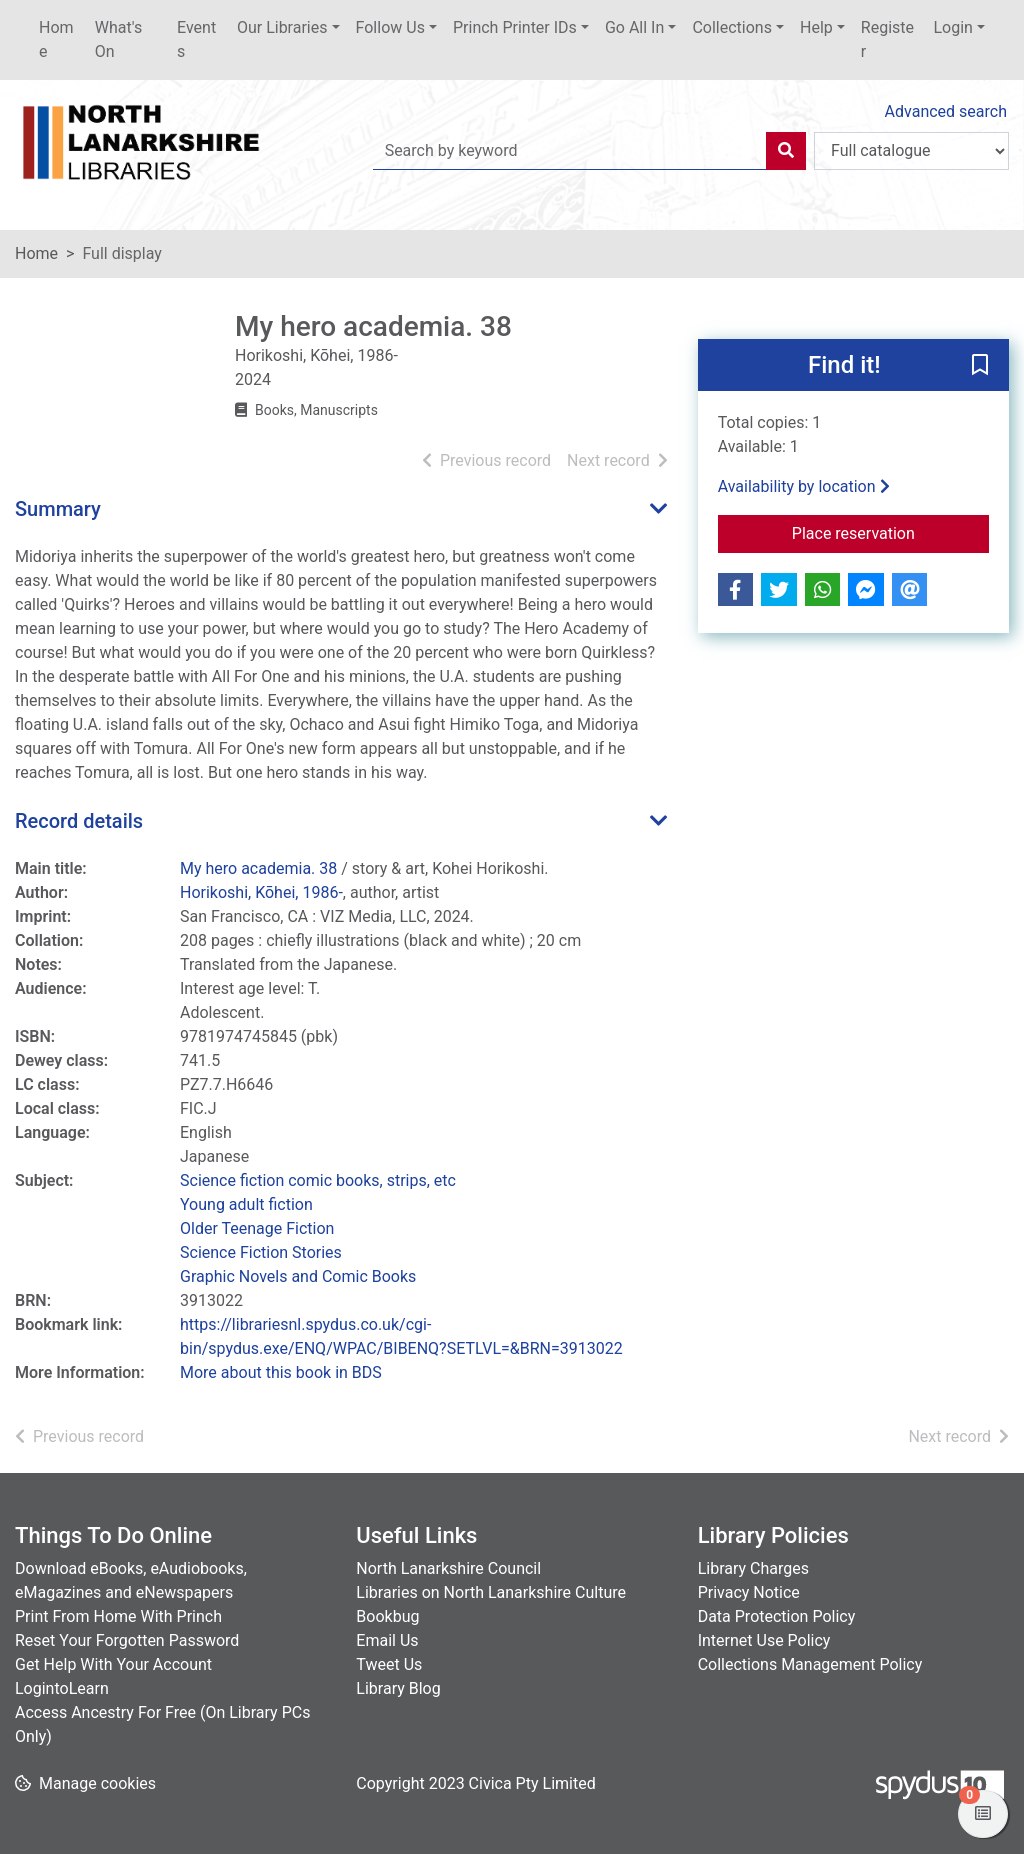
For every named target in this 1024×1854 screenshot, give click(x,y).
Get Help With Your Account (113, 1664)
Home (56, 39)
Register (887, 39)
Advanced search (946, 111)
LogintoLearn (62, 1688)
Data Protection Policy (777, 1616)
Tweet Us (389, 1664)
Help (816, 27)
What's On (118, 39)
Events (196, 39)
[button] (980, 366)
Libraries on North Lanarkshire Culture (491, 1592)
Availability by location (804, 486)
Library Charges (753, 1568)
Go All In (634, 27)
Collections (732, 27)
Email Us (387, 1640)
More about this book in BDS (281, 1372)
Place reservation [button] (890, 532)
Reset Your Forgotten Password (127, 1640)
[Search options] (911, 151)
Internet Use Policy (764, 1640)
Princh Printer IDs (515, 27)
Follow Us (390, 27)
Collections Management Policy (810, 1664)
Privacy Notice (749, 1592)
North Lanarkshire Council (448, 1568)
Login (952, 27)
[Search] (786, 151)
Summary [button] (58, 509)
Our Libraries (282, 27)
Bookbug (387, 1616)
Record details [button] (79, 821)
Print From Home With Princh (118, 1616)
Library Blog (398, 1688)
